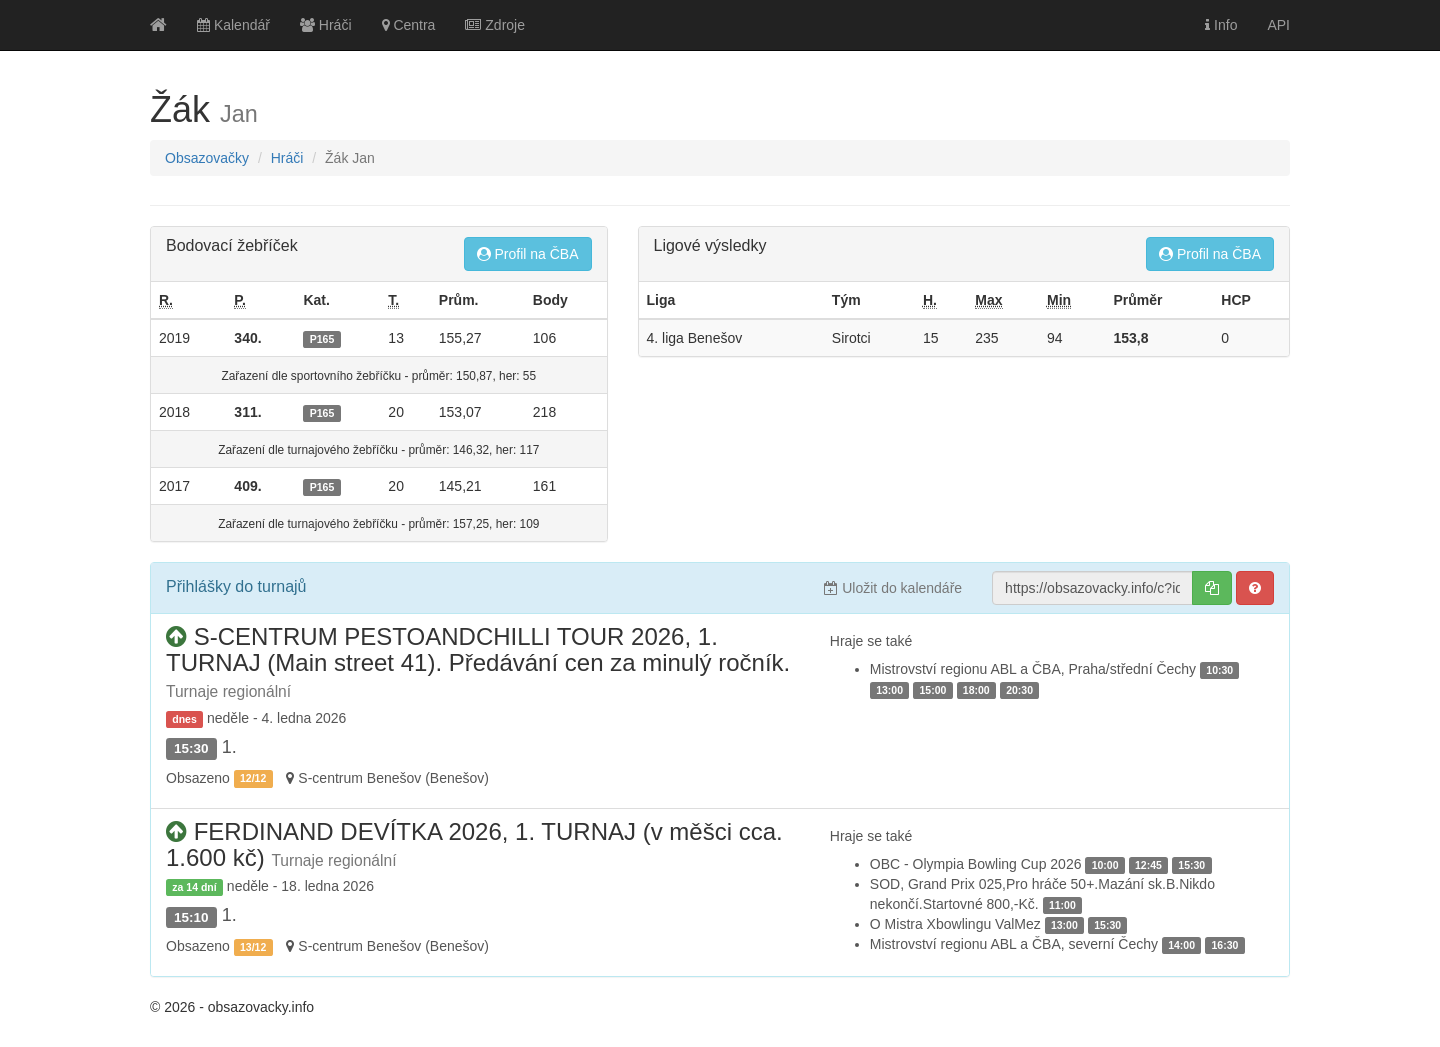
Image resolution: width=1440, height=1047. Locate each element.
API (1278, 25)
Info (1221, 25)
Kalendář (233, 25)
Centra (409, 25)
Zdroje (495, 25)
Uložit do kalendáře (893, 588)
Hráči (326, 25)
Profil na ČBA (528, 254)
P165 (322, 339)
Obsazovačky (207, 158)
